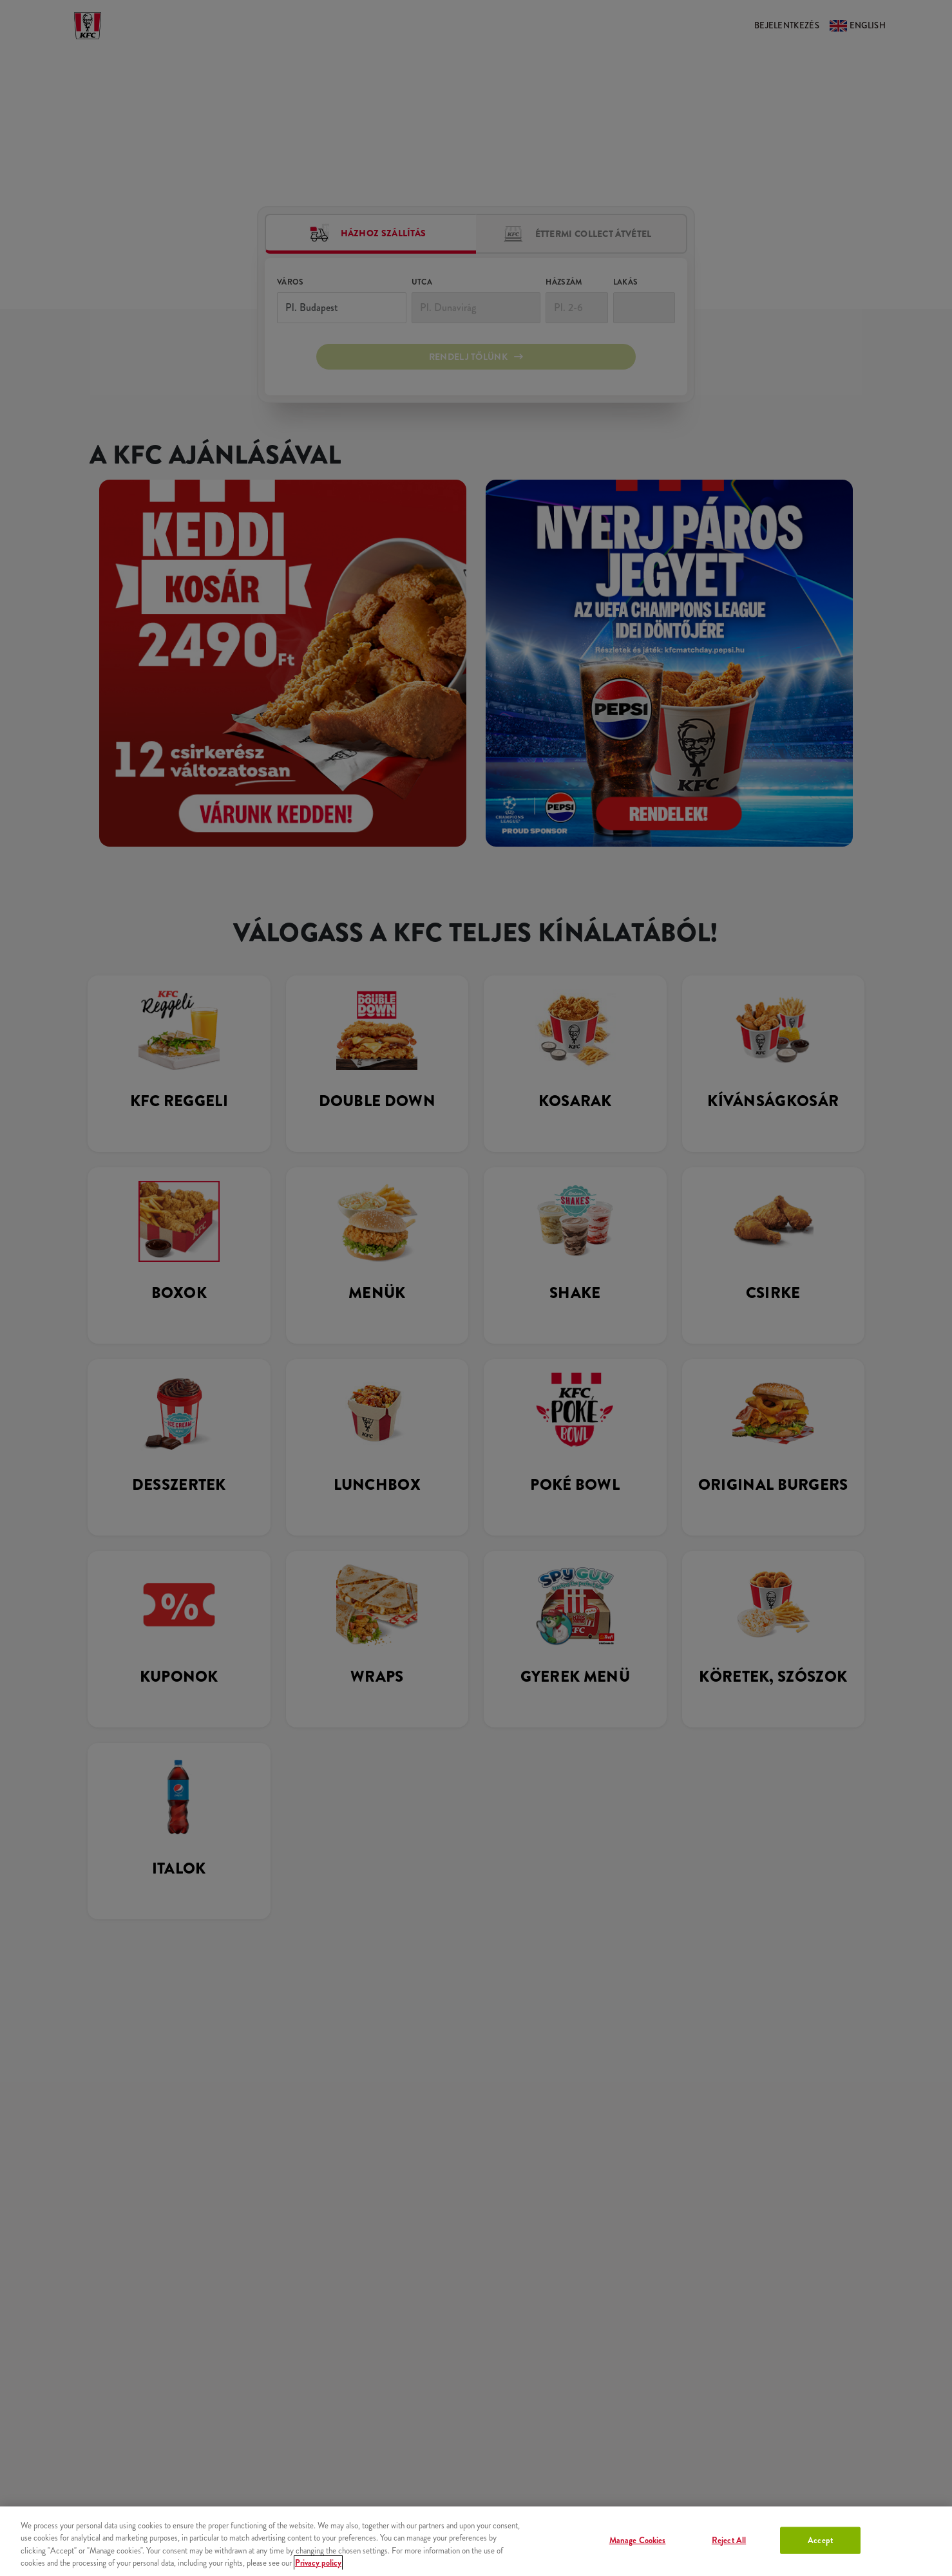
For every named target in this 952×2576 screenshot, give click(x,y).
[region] (476, 2541)
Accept (820, 2540)
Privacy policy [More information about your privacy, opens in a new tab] (318, 2563)
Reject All (729, 2540)
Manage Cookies (637, 2540)
